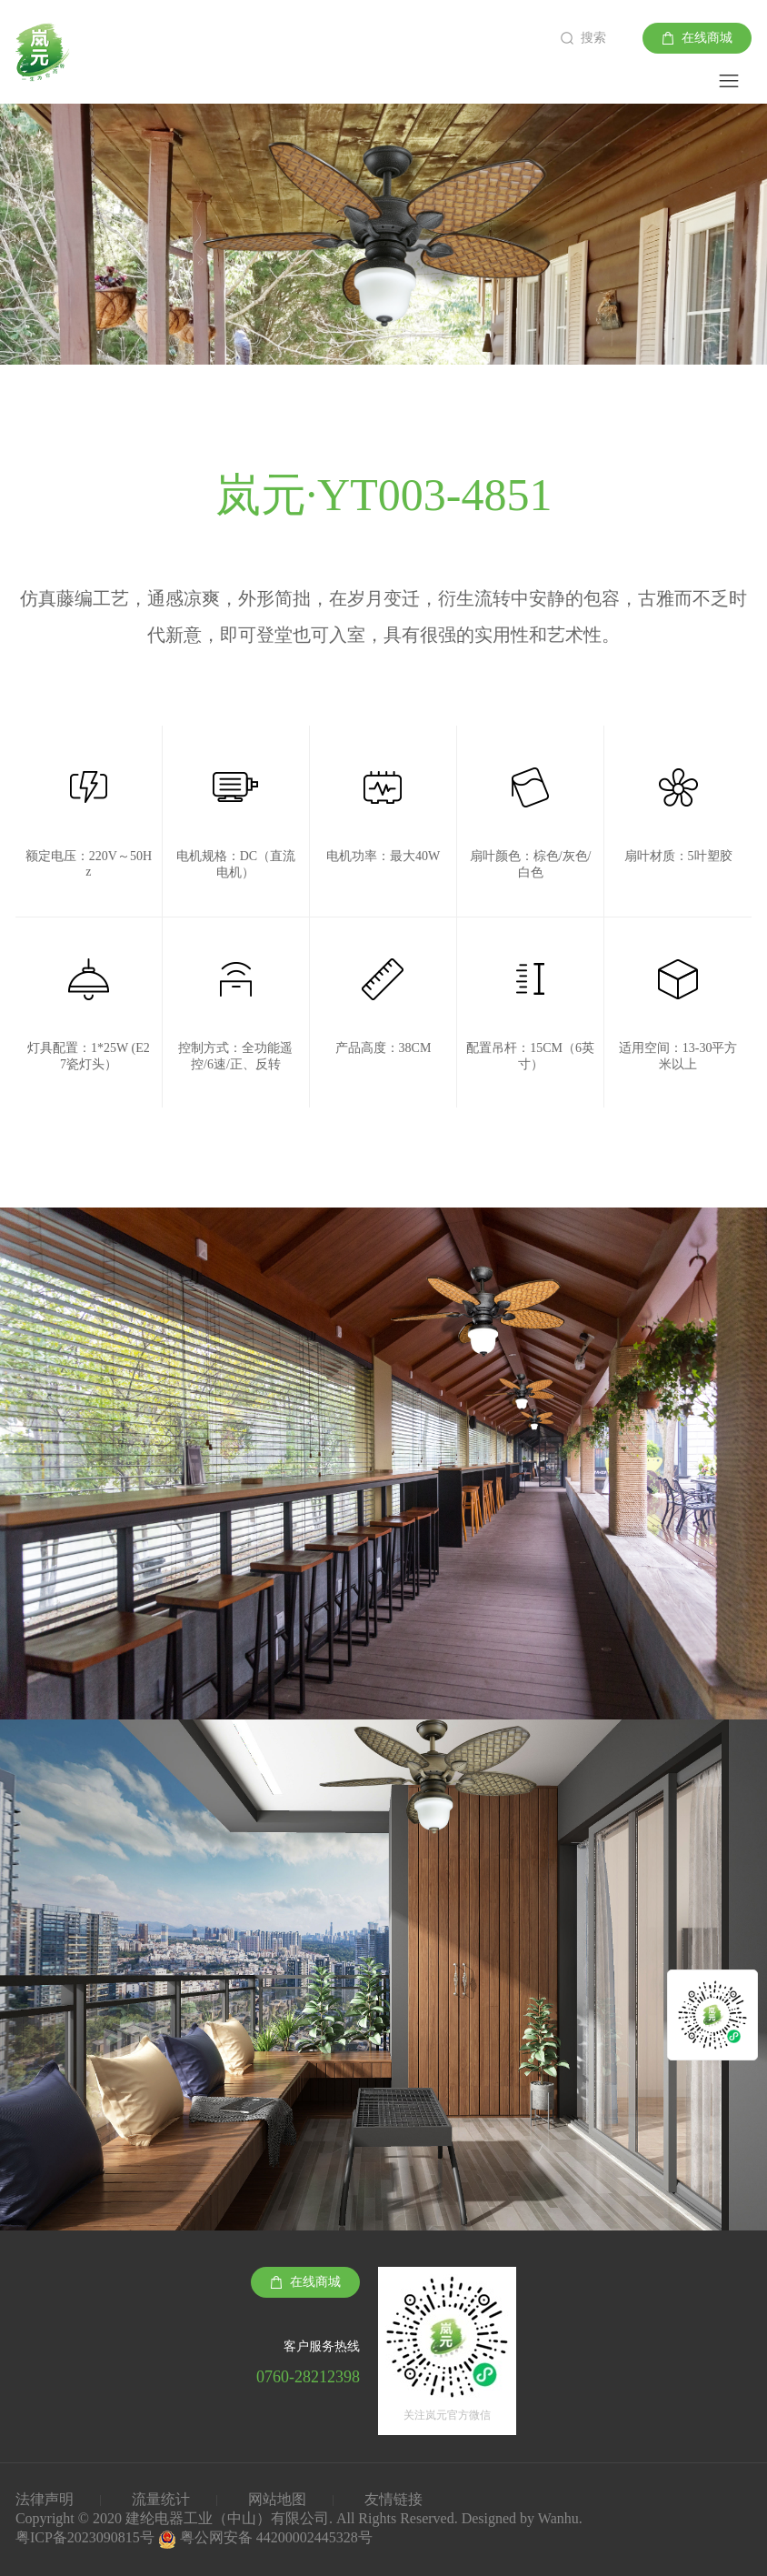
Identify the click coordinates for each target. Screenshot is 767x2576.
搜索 (593, 38)
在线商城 (707, 38)
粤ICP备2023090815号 (86, 2537)
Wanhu (558, 2518)
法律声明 (44, 2499)
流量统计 (161, 2499)
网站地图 (277, 2499)
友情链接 (393, 2499)
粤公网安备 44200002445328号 (276, 2537)
